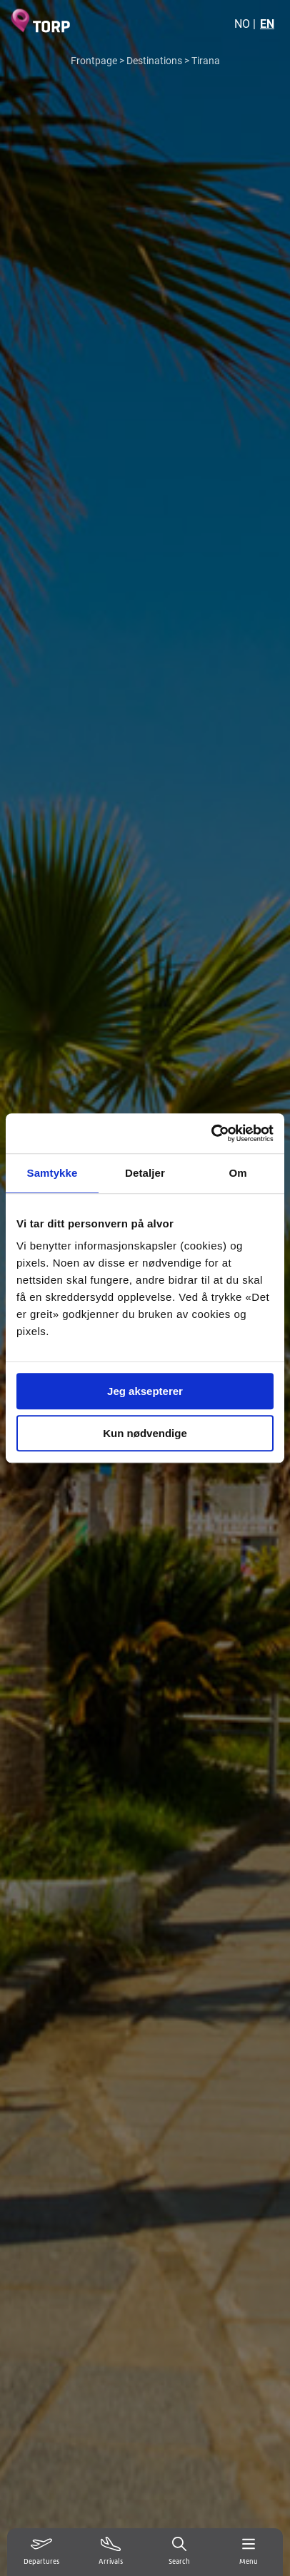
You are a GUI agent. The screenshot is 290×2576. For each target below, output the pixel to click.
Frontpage (94, 60)
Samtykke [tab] (52, 1173)
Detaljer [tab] (145, 1173)
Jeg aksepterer (145, 1391)
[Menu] (249, 2552)
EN (267, 23)
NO (242, 23)
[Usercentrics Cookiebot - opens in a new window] (211, 1133)
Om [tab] (237, 1173)
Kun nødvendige (145, 1433)
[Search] (179, 2552)
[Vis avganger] (41, 2552)
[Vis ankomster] (111, 2552)
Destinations (154, 60)
